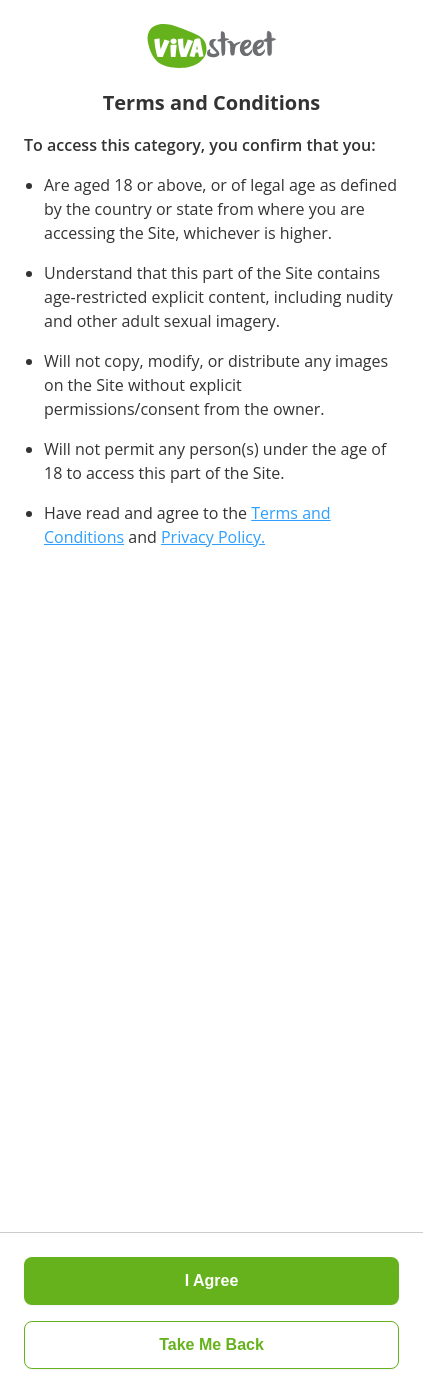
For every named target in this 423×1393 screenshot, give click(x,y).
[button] (211, 1345)
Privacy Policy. (213, 537)
